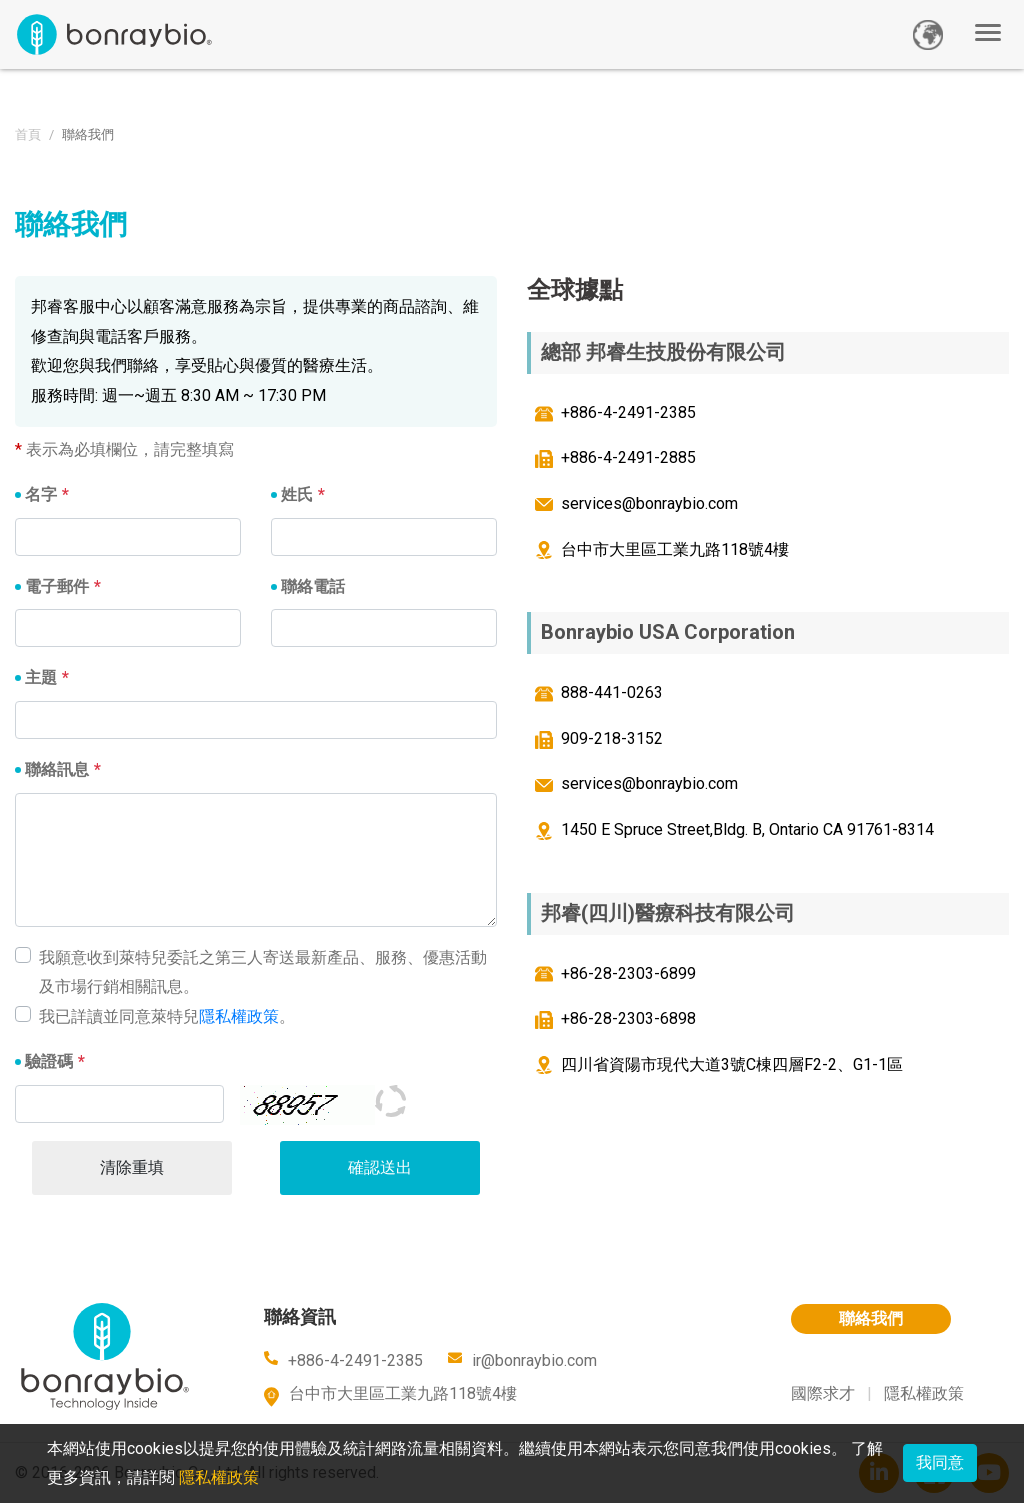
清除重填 (132, 1167)
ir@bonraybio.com (534, 1360)
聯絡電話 (313, 586)
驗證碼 (49, 1061)
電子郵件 (57, 586)
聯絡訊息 (57, 769)
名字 (41, 494)
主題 (41, 677)
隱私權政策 (239, 1016)
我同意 (940, 1462)
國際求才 (823, 1393)
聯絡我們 (871, 1318)
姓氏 (297, 494)
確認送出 (380, 1167)
